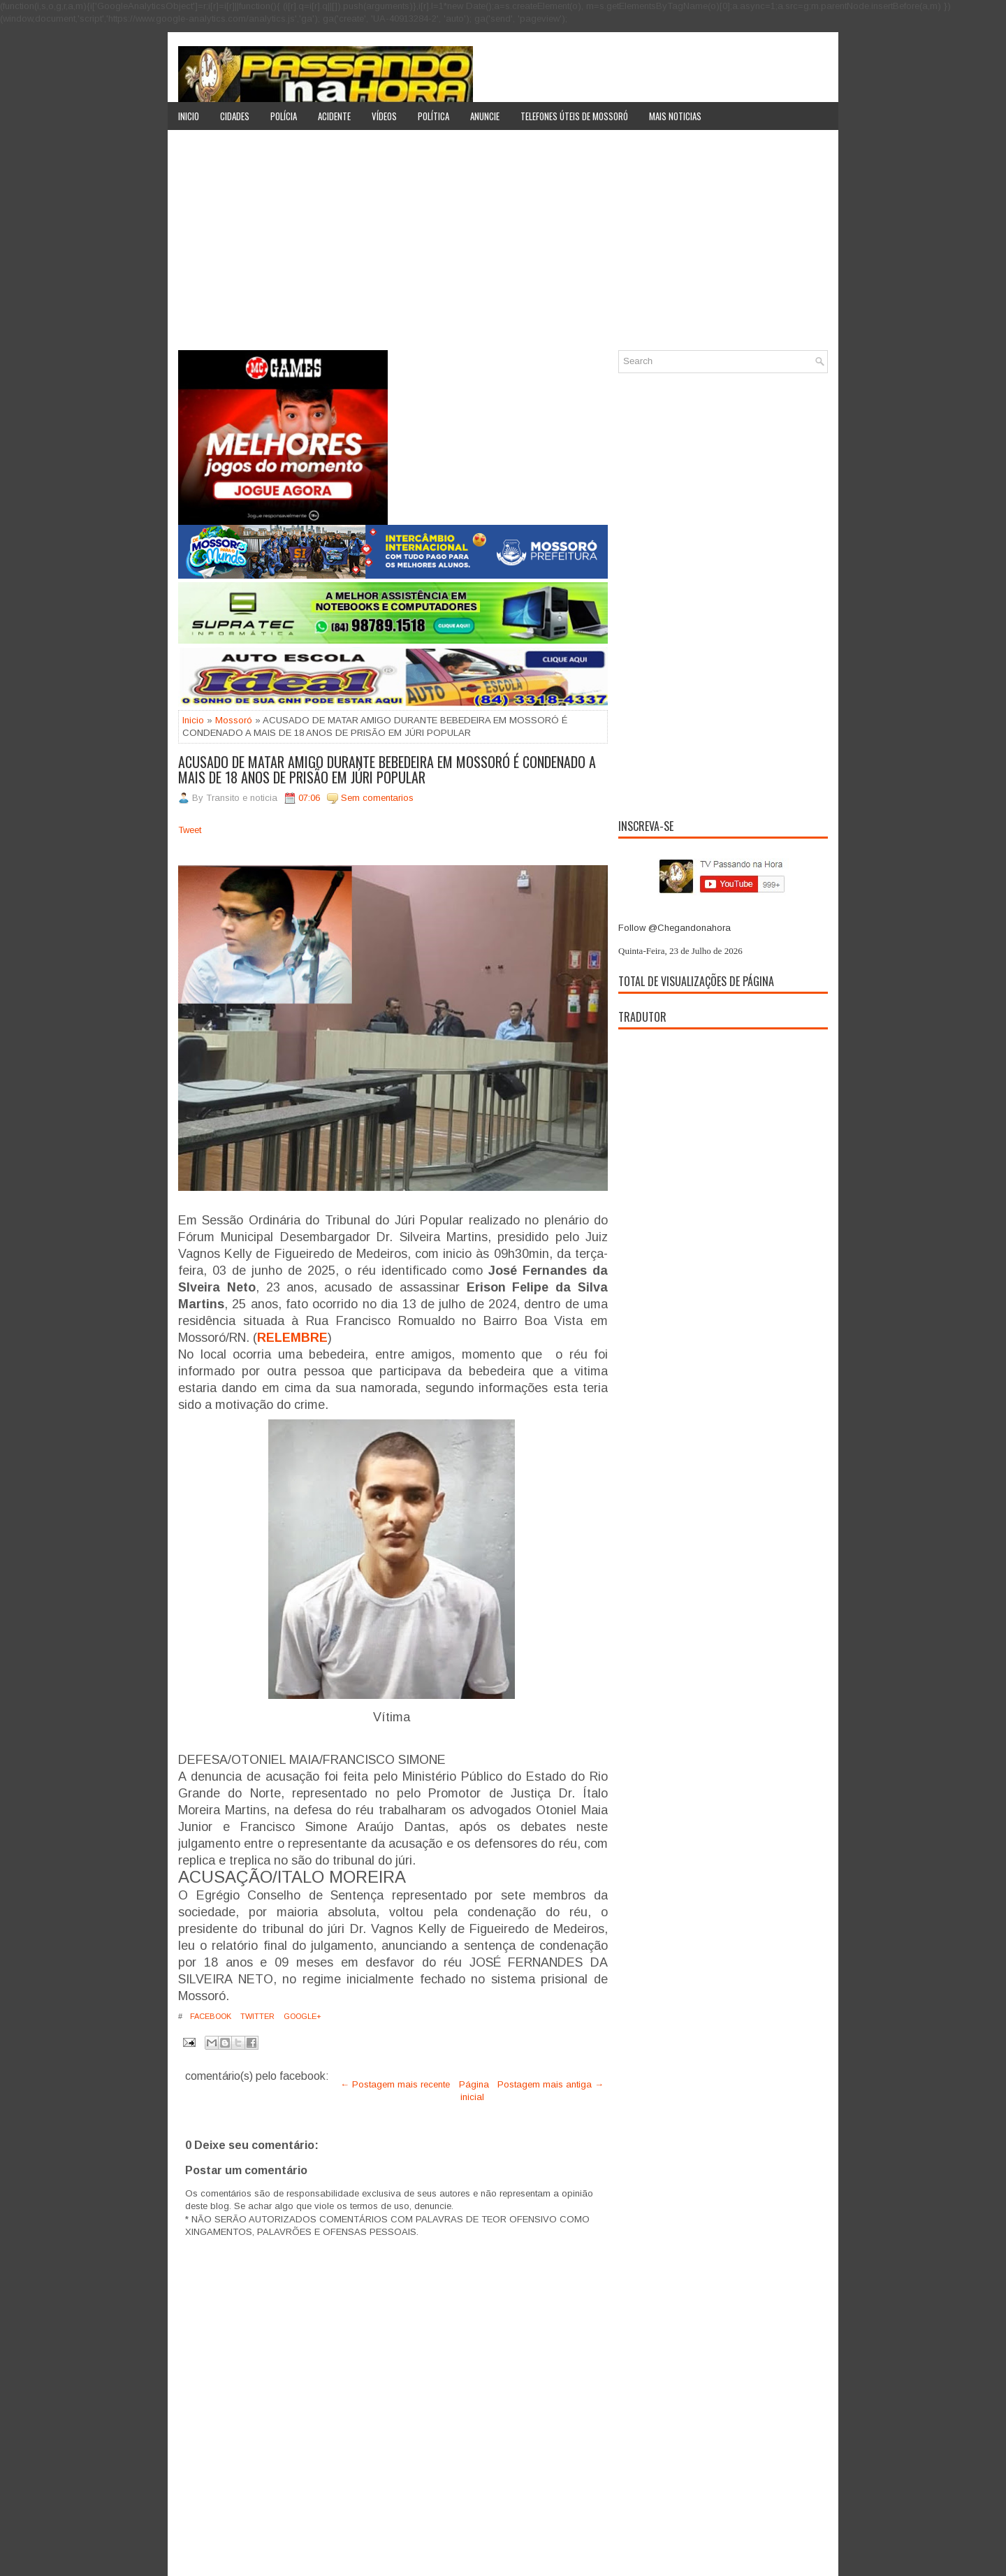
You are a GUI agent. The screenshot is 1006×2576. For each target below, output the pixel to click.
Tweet (189, 830)
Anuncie (485, 116)
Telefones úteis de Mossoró (574, 116)
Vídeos (384, 116)
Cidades (234, 116)
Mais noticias (675, 116)
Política (433, 116)
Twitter (256, 2016)
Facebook (209, 2016)
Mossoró (233, 720)
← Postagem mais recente (395, 2084)
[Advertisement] (503, 245)
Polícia (283, 116)
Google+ (301, 2016)
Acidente (334, 116)
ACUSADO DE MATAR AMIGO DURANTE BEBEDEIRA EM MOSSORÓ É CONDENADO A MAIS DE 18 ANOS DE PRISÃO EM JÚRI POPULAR (387, 769)
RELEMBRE (292, 1338)
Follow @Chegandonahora (674, 927)
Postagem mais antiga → (550, 2084)
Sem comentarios (377, 798)
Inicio (188, 116)
